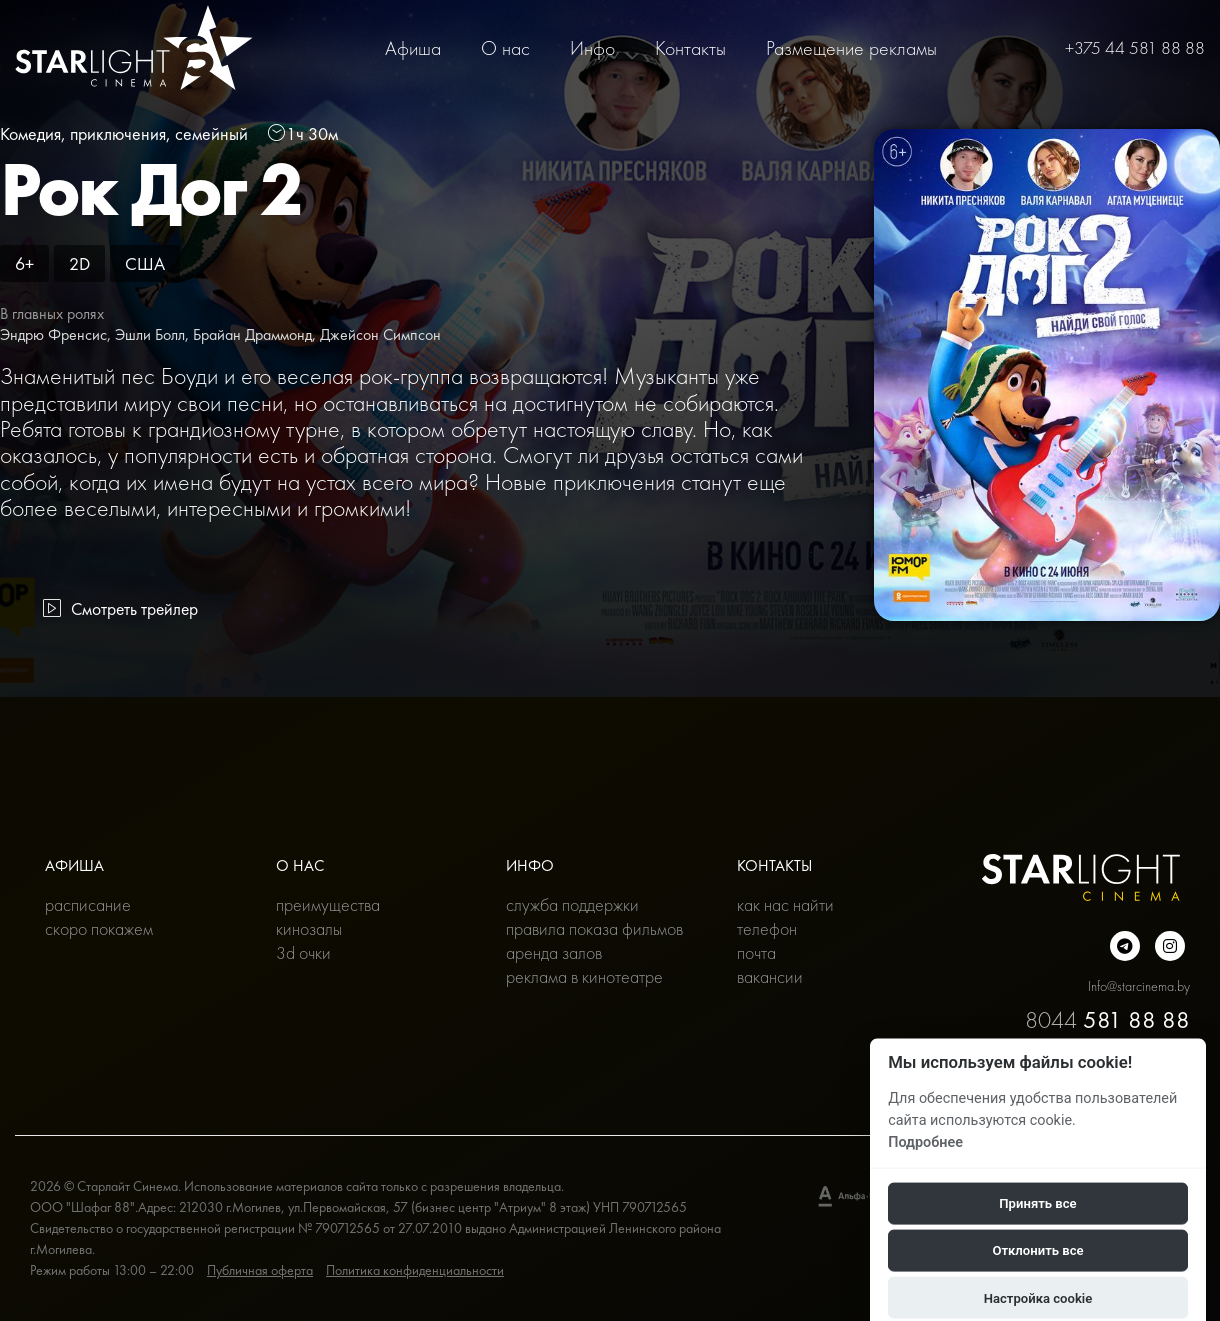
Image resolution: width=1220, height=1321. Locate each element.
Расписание (88, 904)
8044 (1107, 1019)
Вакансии (770, 976)
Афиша (413, 48)
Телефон (767, 928)
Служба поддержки (572, 904)
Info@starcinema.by (1139, 986)
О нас (505, 48)
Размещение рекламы (851, 48)
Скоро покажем (99, 928)
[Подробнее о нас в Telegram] (1125, 946)
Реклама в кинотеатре (584, 976)
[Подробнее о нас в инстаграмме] (1170, 946)
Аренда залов (554, 952)
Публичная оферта (260, 1270)
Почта (756, 952)
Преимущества (328, 904)
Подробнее (925, 1141)
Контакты (690, 48)
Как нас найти (785, 904)
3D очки (303, 952)
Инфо (592, 48)
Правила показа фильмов (594, 928)
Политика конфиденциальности (415, 1270)
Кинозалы (309, 928)
